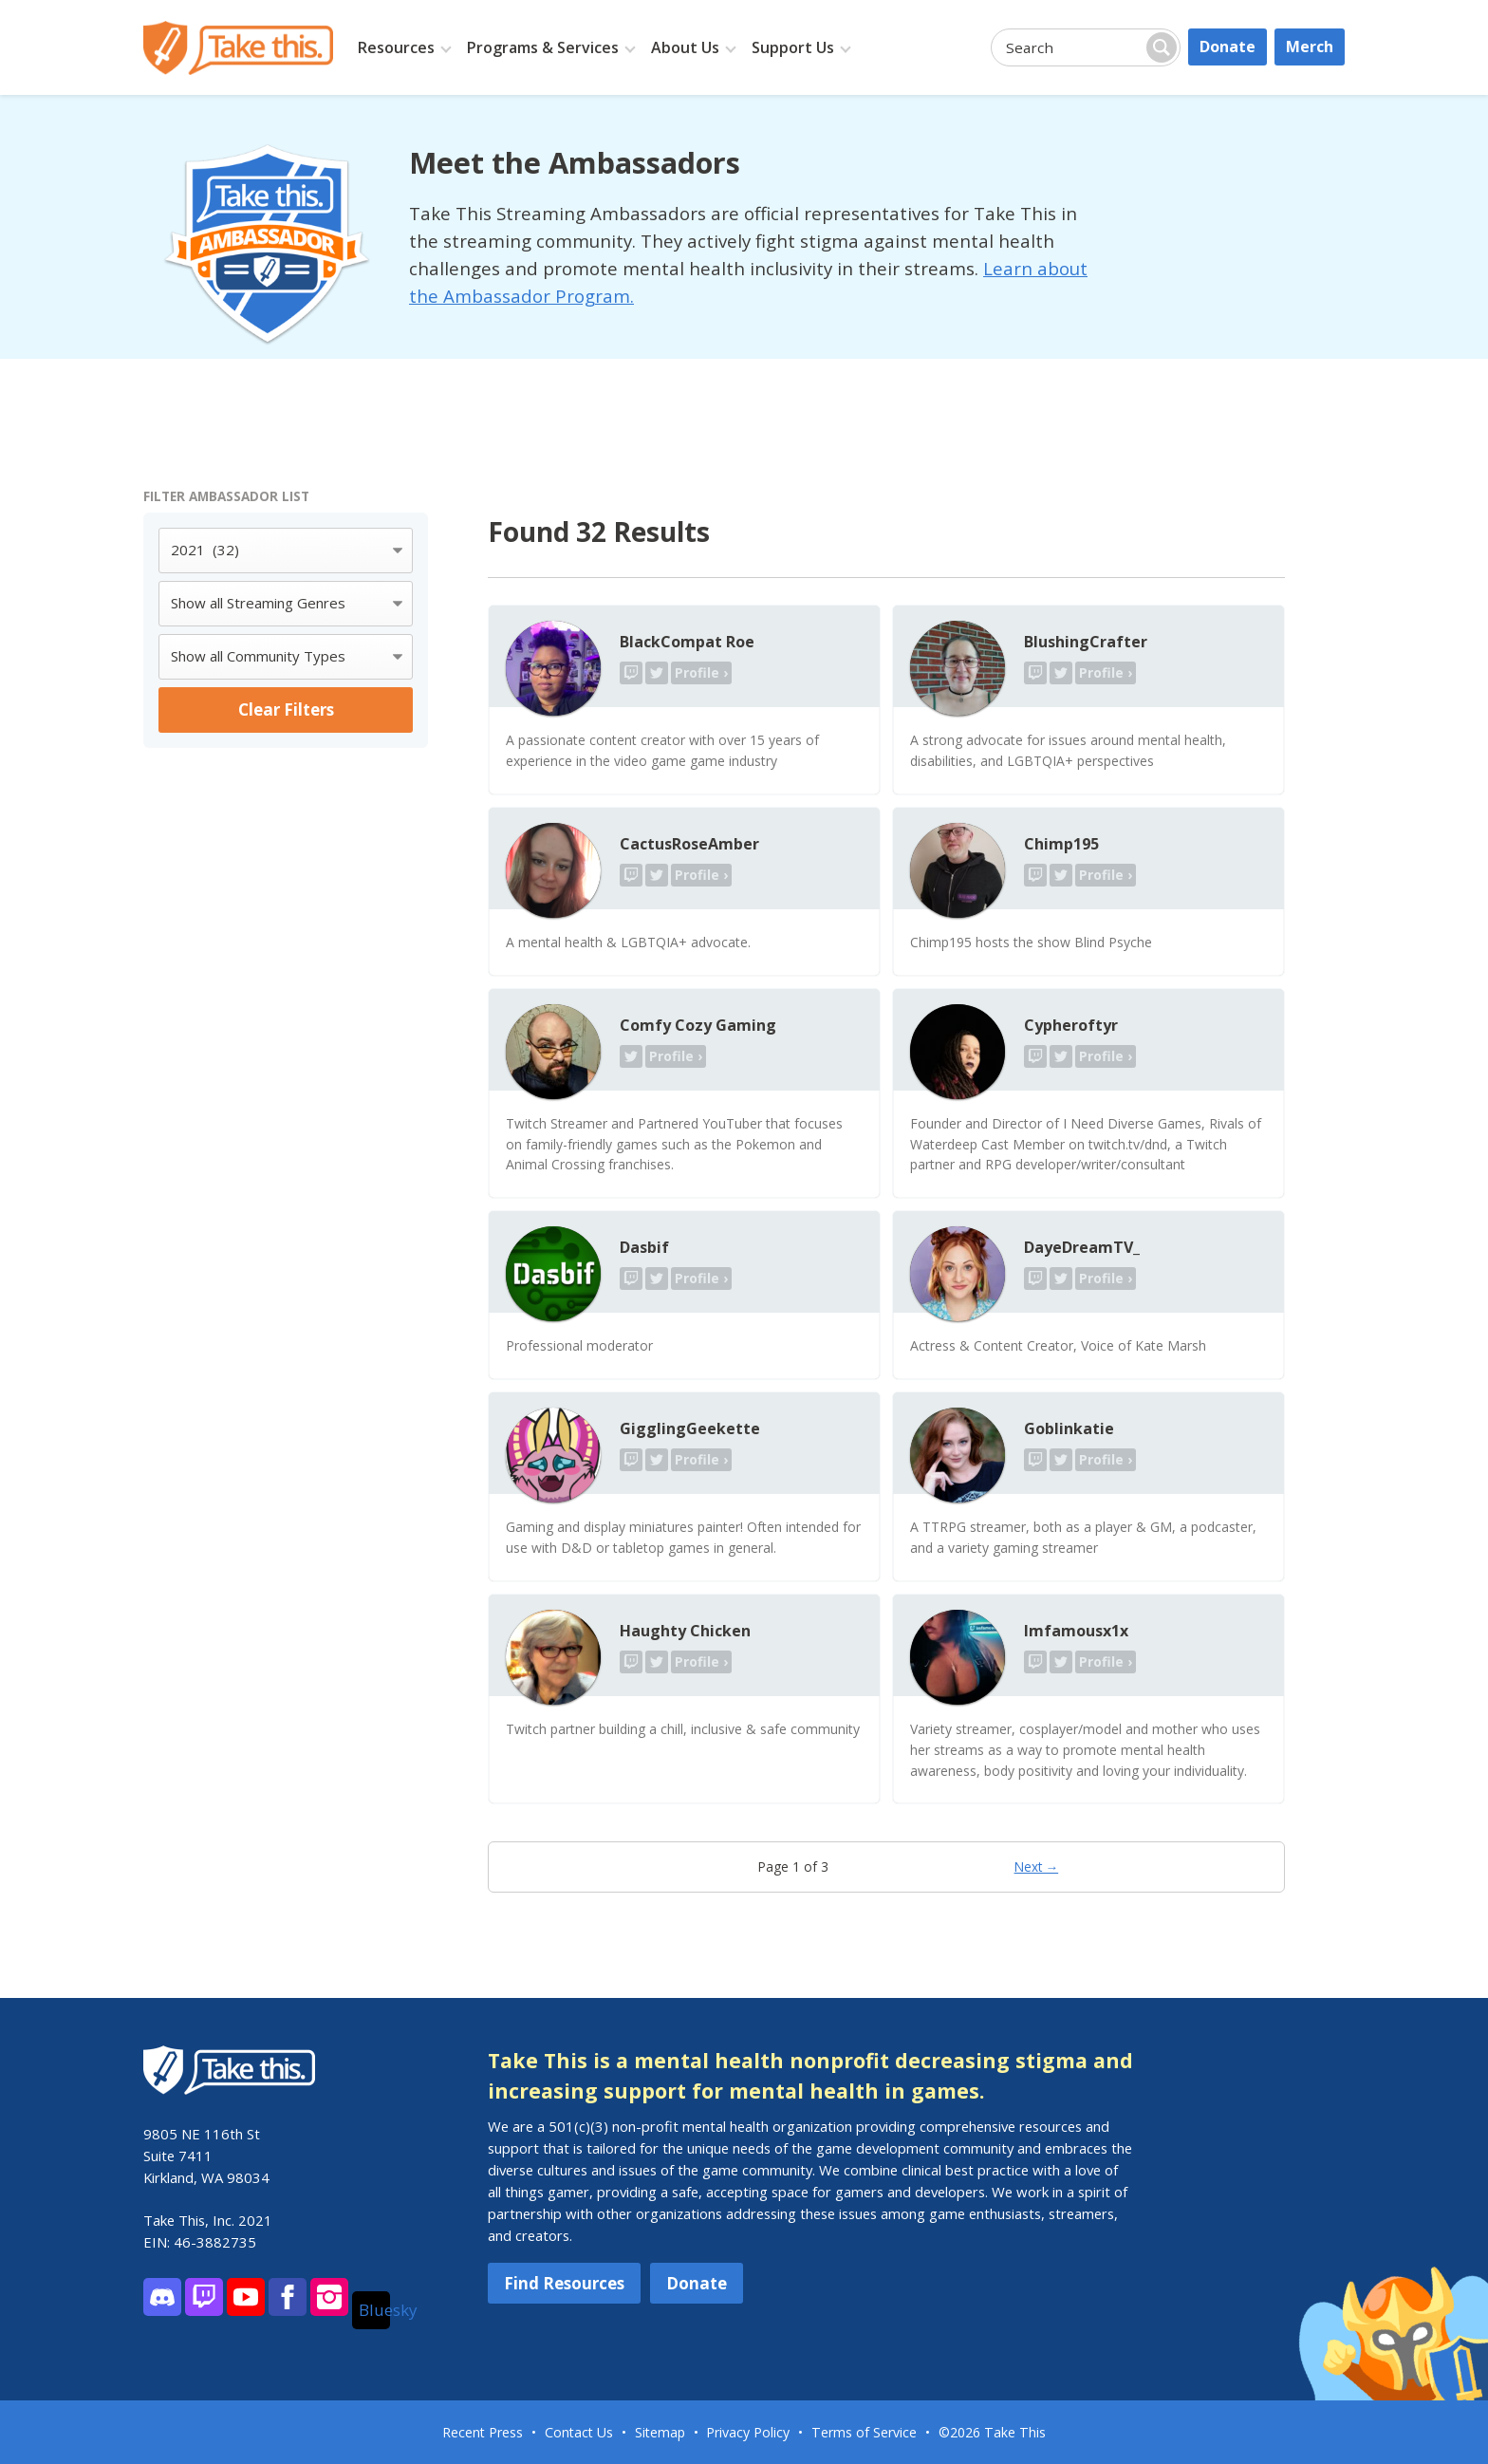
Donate (1228, 46)
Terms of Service (864, 2432)
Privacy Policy (748, 2432)
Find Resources (564, 2283)
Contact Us (579, 2432)
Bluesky (374, 2310)
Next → (1036, 1866)
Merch (1309, 46)
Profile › (701, 672)
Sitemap (660, 2432)
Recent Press (482, 2432)
